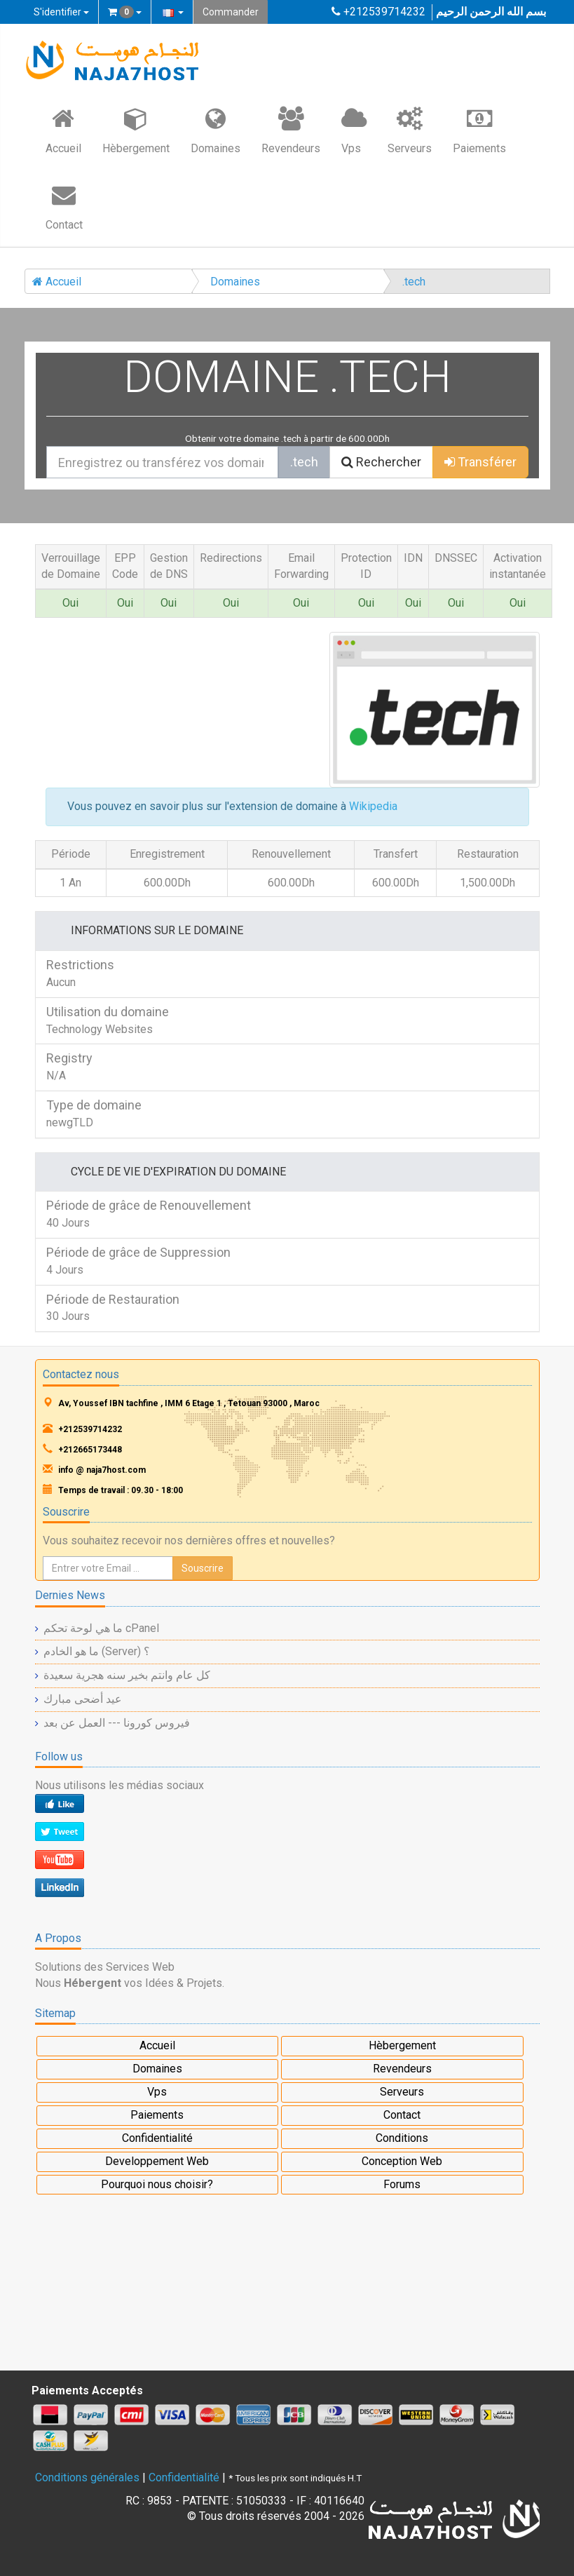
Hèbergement (136, 129)
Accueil (63, 129)
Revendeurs (290, 129)
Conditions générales (87, 2477)
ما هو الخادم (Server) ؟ (96, 1651)
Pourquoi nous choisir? (157, 2184)
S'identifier (61, 12)
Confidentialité (157, 2138)
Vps (354, 129)
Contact (64, 206)
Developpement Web (157, 2161)
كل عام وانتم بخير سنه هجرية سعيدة (126, 1675)
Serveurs (410, 129)
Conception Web (402, 2161)
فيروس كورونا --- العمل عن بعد (116, 1722)
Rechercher (381, 461)
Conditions (402, 2138)
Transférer (480, 461)
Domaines (215, 129)
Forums (402, 2184)
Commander (231, 12)
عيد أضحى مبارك (82, 1699)
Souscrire (203, 1568)
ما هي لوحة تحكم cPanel (101, 1628)
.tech (413, 281)
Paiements (479, 129)
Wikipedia (373, 806)
